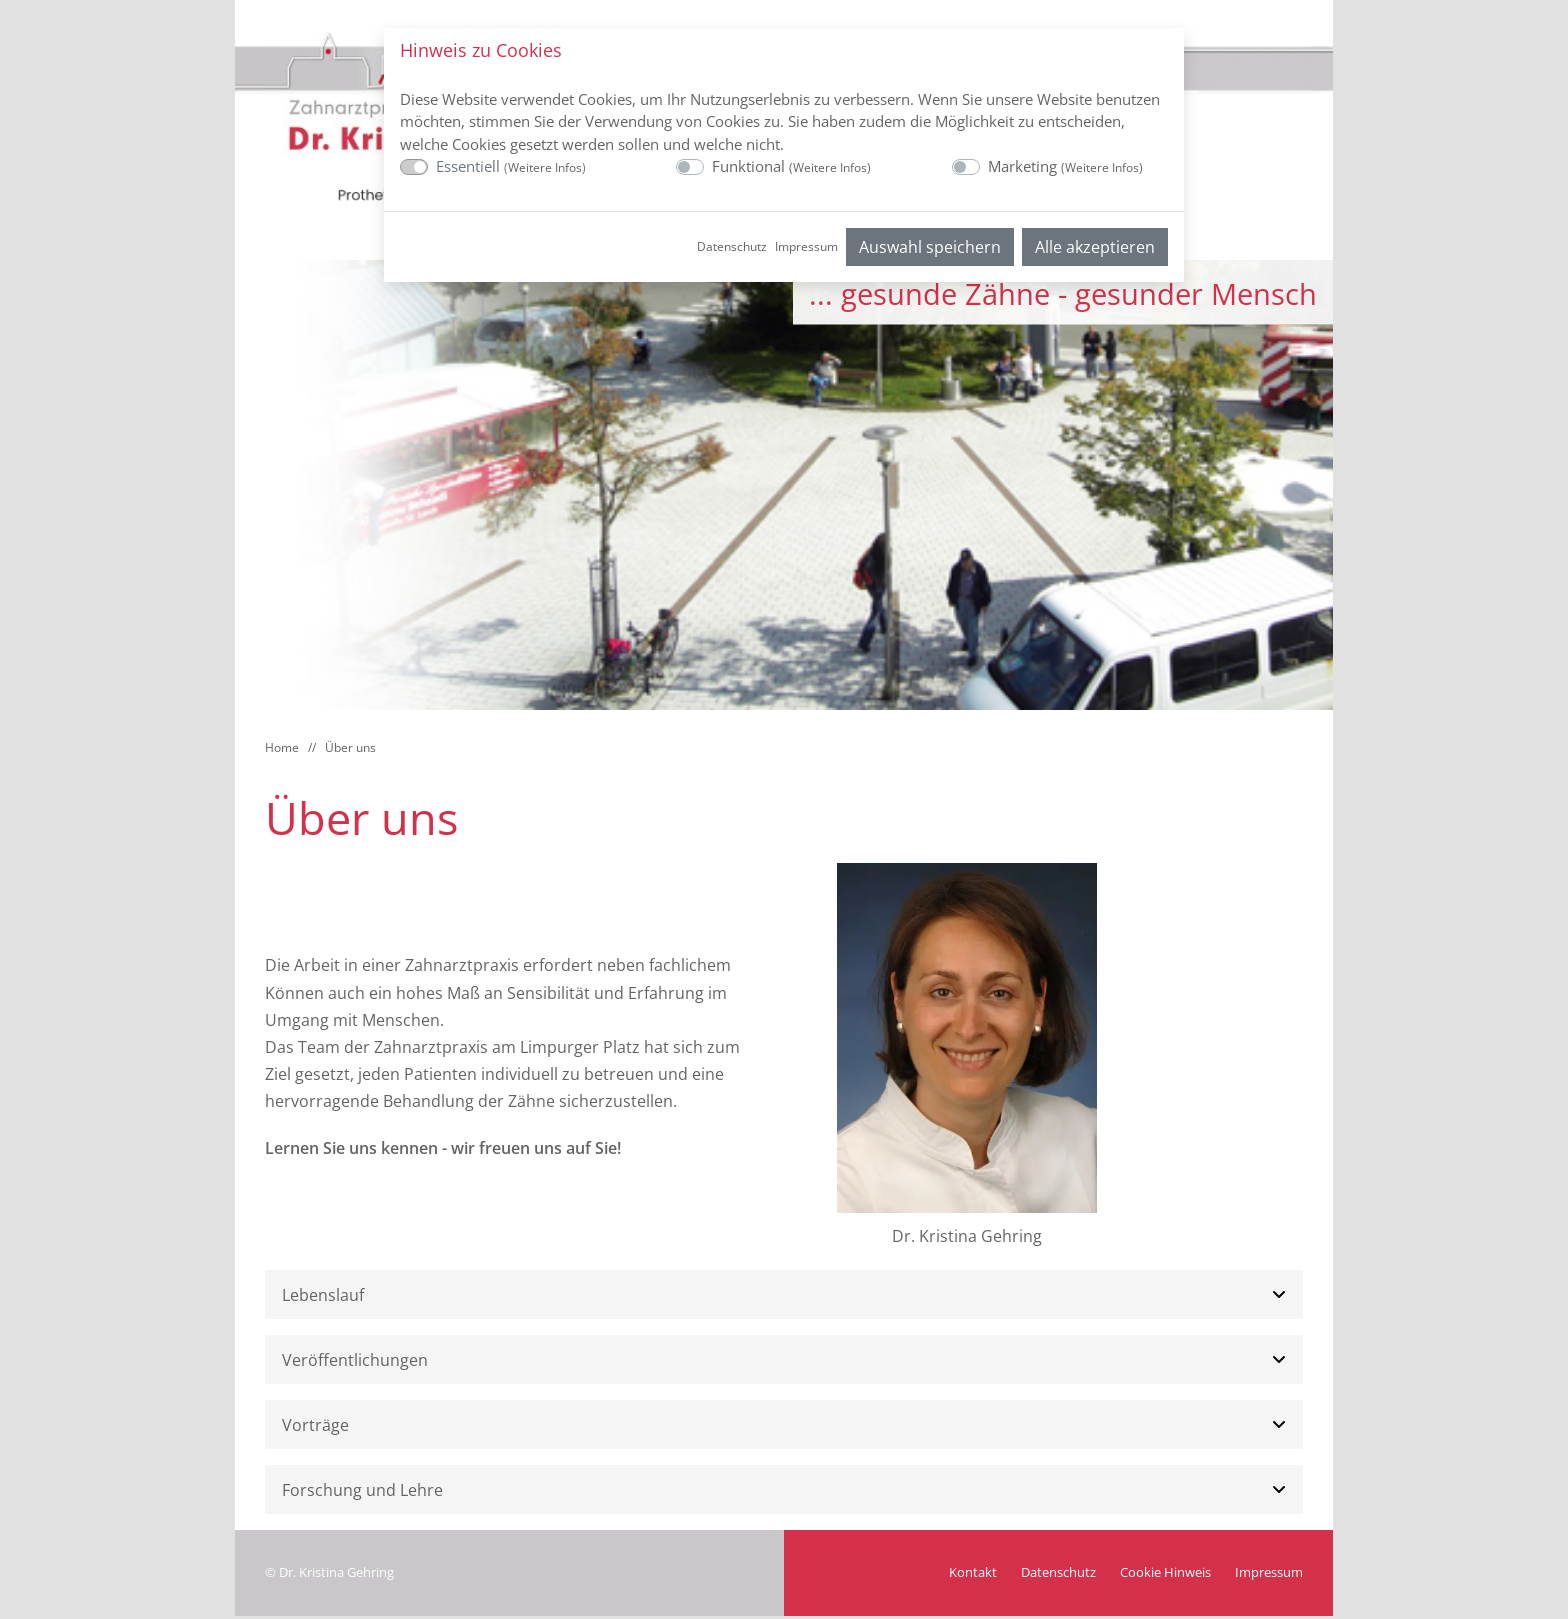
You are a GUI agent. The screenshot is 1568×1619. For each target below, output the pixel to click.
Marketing (1065, 166)
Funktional (791, 166)
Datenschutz (732, 246)
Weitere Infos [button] (545, 167)
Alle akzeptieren (1095, 247)
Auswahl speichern (930, 247)
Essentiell (511, 166)
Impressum (806, 246)
